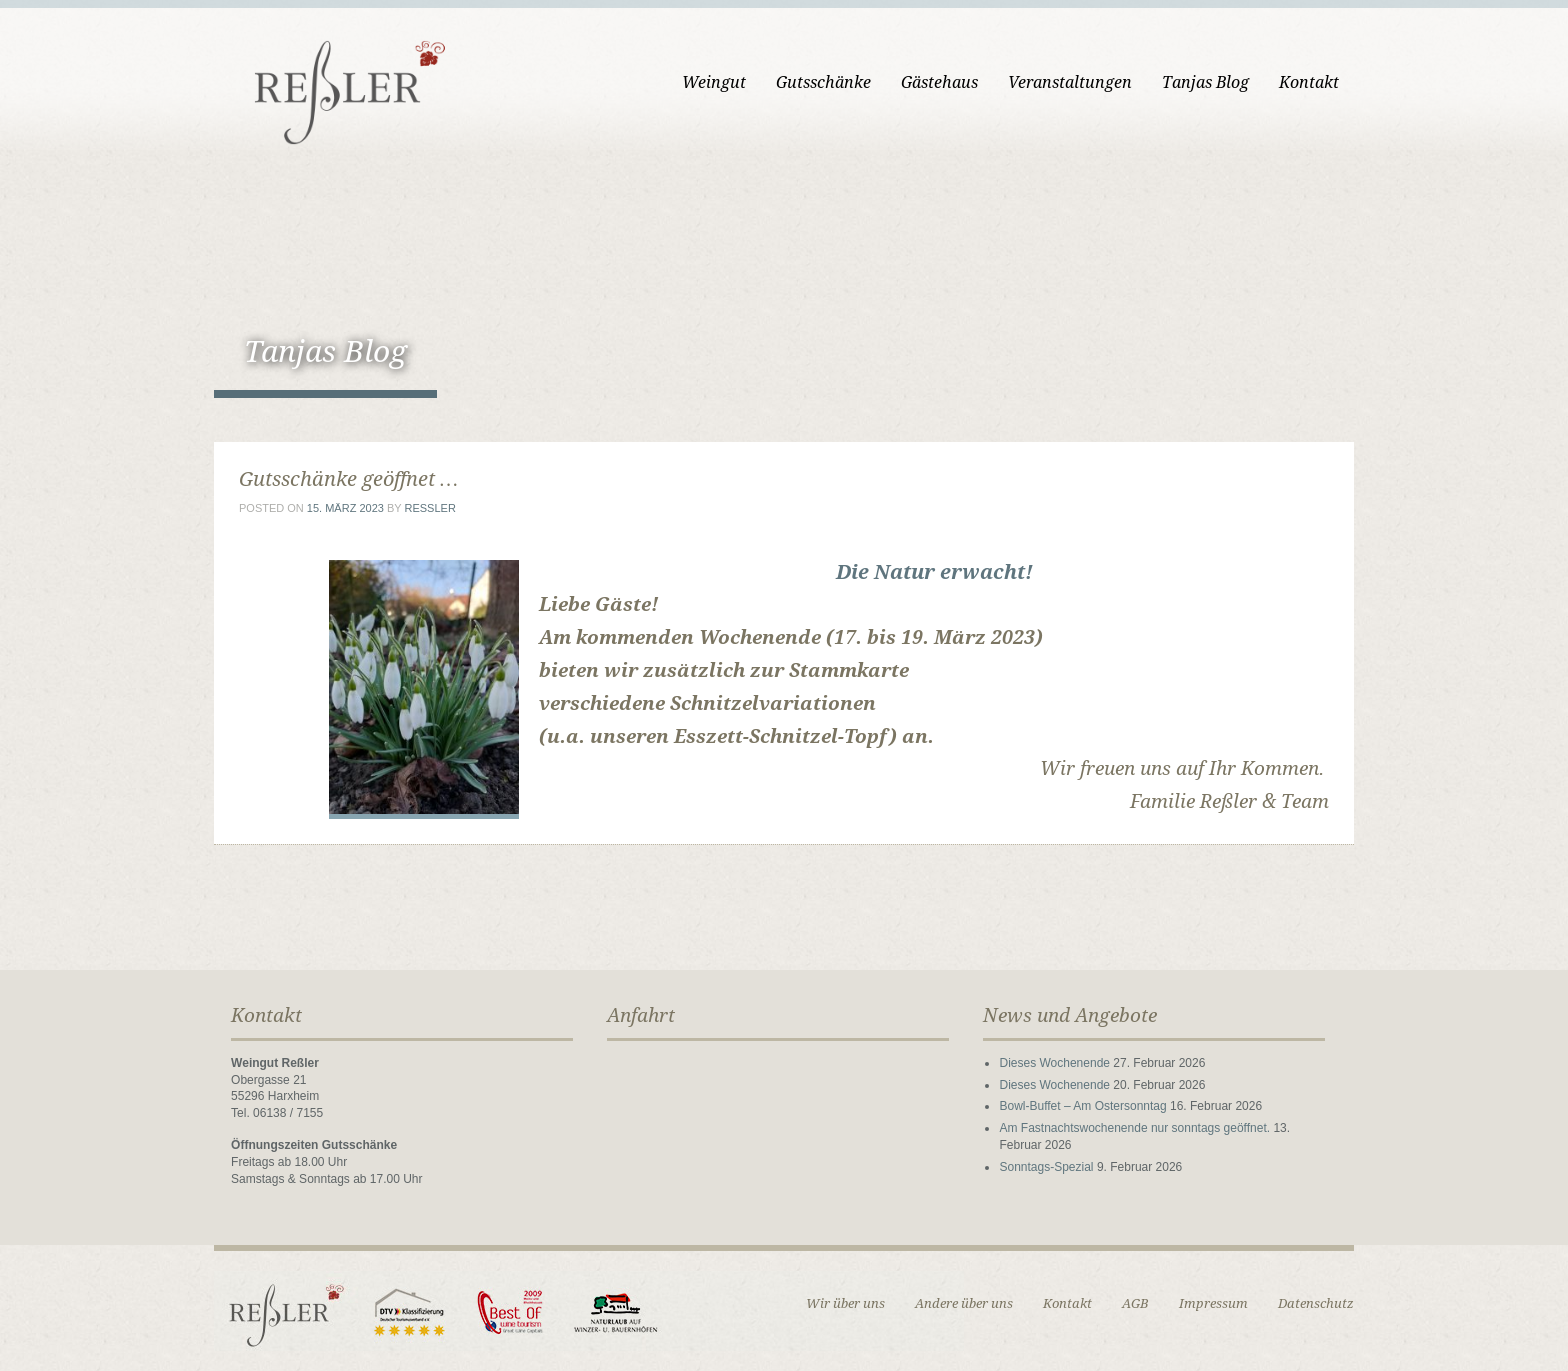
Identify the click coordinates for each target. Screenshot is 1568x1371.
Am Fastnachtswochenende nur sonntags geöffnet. (1134, 1128)
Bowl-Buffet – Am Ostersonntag (1082, 1106)
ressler (429, 508)
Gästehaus (939, 82)
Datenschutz (1316, 1303)
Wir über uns (845, 1303)
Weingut (714, 82)
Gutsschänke (823, 82)
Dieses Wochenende (1054, 1063)
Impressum (1213, 1303)
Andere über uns (964, 1303)
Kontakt (1309, 82)
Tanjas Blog (1205, 82)
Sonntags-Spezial (1046, 1167)
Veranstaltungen (1070, 82)
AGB (1135, 1303)
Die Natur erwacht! (934, 572)
